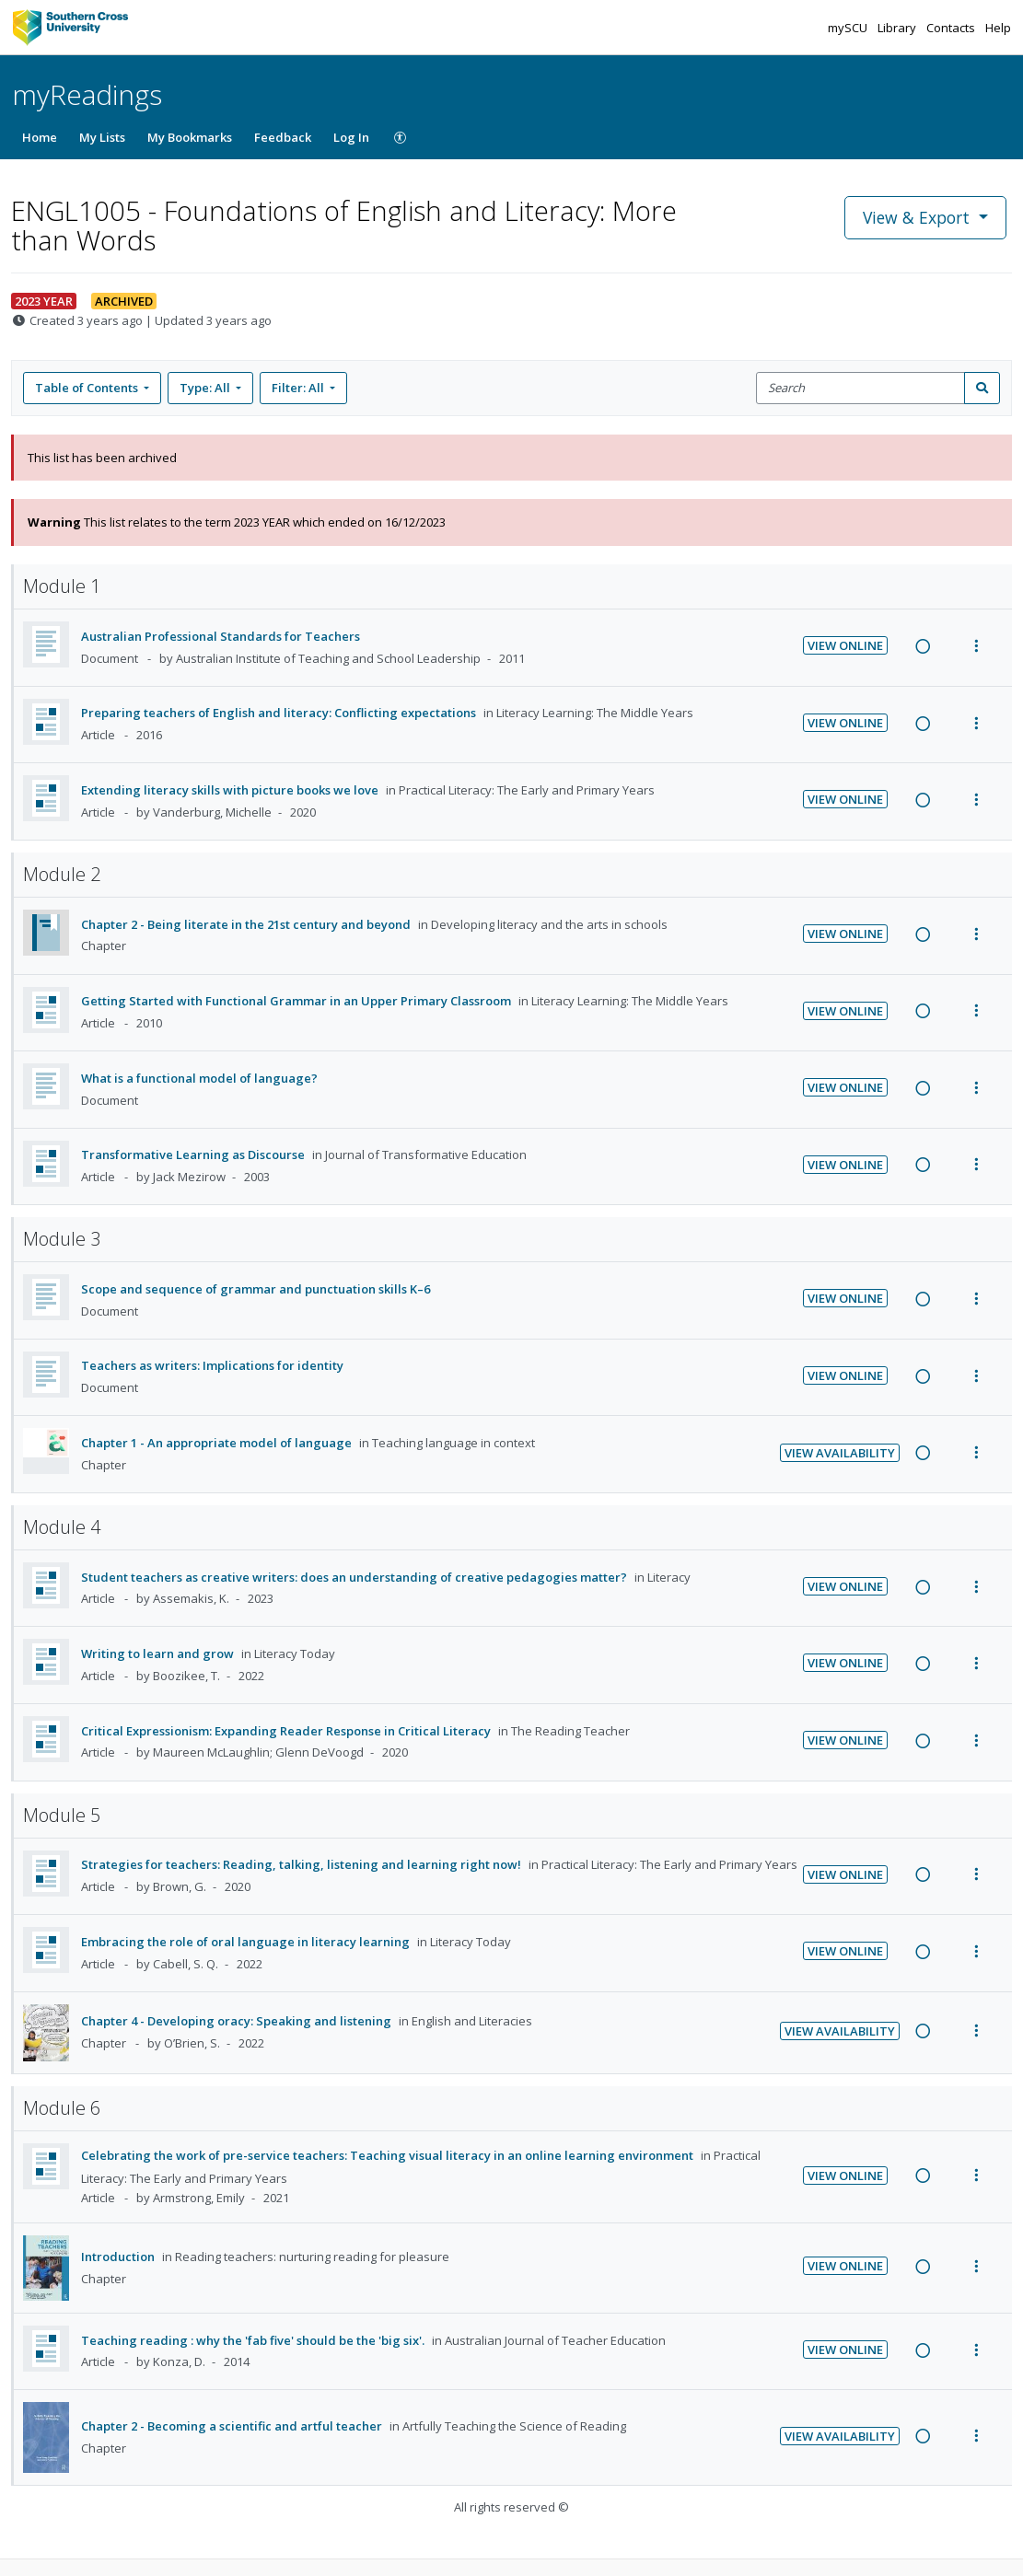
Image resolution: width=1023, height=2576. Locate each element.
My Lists (102, 137)
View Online (845, 645)
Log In (351, 137)
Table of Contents (88, 387)
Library (898, 27)
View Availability (840, 1453)
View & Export (918, 217)
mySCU (849, 27)
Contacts (952, 27)
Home (39, 137)
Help (998, 27)
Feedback (282, 137)
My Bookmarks (189, 137)
